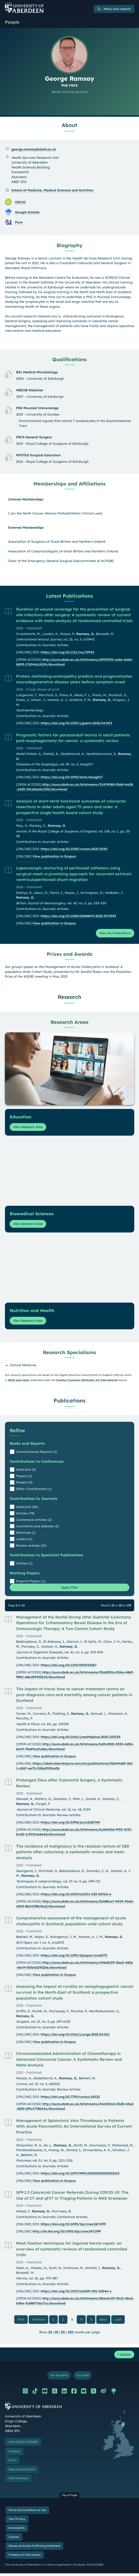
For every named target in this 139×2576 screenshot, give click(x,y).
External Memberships (26, 528)
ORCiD (20, 202)
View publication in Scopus (54, 856)
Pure (18, 222)
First (21, 2321)
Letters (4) (24, 1540)
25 (56, 2334)
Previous (39, 2321)
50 (63, 2334)
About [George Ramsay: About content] (69, 125)
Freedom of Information (25, 2557)
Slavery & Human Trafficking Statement (34, 2548)
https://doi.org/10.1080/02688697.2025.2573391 (78, 916)
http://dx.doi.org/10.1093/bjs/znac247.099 (66, 2233)
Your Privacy (17, 2522)
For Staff (83, 2377)
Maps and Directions (22, 2472)
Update (123, 2357)
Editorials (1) (26, 1534)
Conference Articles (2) (34, 1521)
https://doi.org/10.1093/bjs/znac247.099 (73, 2226)
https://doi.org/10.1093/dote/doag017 (72, 777)
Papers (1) (24, 1477)
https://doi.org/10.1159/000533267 (68, 1667)
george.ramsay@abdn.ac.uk (33, 149)
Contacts (14, 2454)
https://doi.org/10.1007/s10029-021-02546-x (76, 2293)
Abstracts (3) (26, 1471)
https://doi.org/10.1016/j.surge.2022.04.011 (75, 2036)
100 (70, 2334)
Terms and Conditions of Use (27, 2513)
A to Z (12, 2463)
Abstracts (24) (27, 1508)
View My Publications (114, 933)
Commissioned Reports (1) (36, 1453)
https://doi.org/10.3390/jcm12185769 (70, 1824)
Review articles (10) (31, 1547)
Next (106, 2321)
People (12, 22)
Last (121, 2321)
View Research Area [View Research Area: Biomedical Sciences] (29, 1225)
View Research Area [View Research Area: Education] (29, 1128)
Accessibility (17, 2530)
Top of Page (69, 2497)
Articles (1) (24, 1565)
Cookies (14, 2540)
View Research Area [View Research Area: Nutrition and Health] (29, 1322)
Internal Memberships (25, 499)
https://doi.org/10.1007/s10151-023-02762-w (76, 1896)
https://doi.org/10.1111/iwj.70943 (67, 652)
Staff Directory (18, 2481)
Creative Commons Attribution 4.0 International (87, 1381)
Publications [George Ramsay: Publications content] (69, 1402)
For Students (59, 2377)
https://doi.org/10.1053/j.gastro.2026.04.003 (76, 723)
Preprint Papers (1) (31, 1583)
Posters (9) (24, 1484)
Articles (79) (25, 1515)
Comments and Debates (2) (37, 1527)
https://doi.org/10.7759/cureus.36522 (70, 2098)
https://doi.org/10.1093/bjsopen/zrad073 (74, 1957)
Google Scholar (27, 212)
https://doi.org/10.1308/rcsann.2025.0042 (74, 849)
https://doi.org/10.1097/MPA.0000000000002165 (80, 2175)
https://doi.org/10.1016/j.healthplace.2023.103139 (80, 1739)
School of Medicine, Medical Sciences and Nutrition (52, 190)
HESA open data (18, 1381)
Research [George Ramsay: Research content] (69, 997)
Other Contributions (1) (33, 1490)
